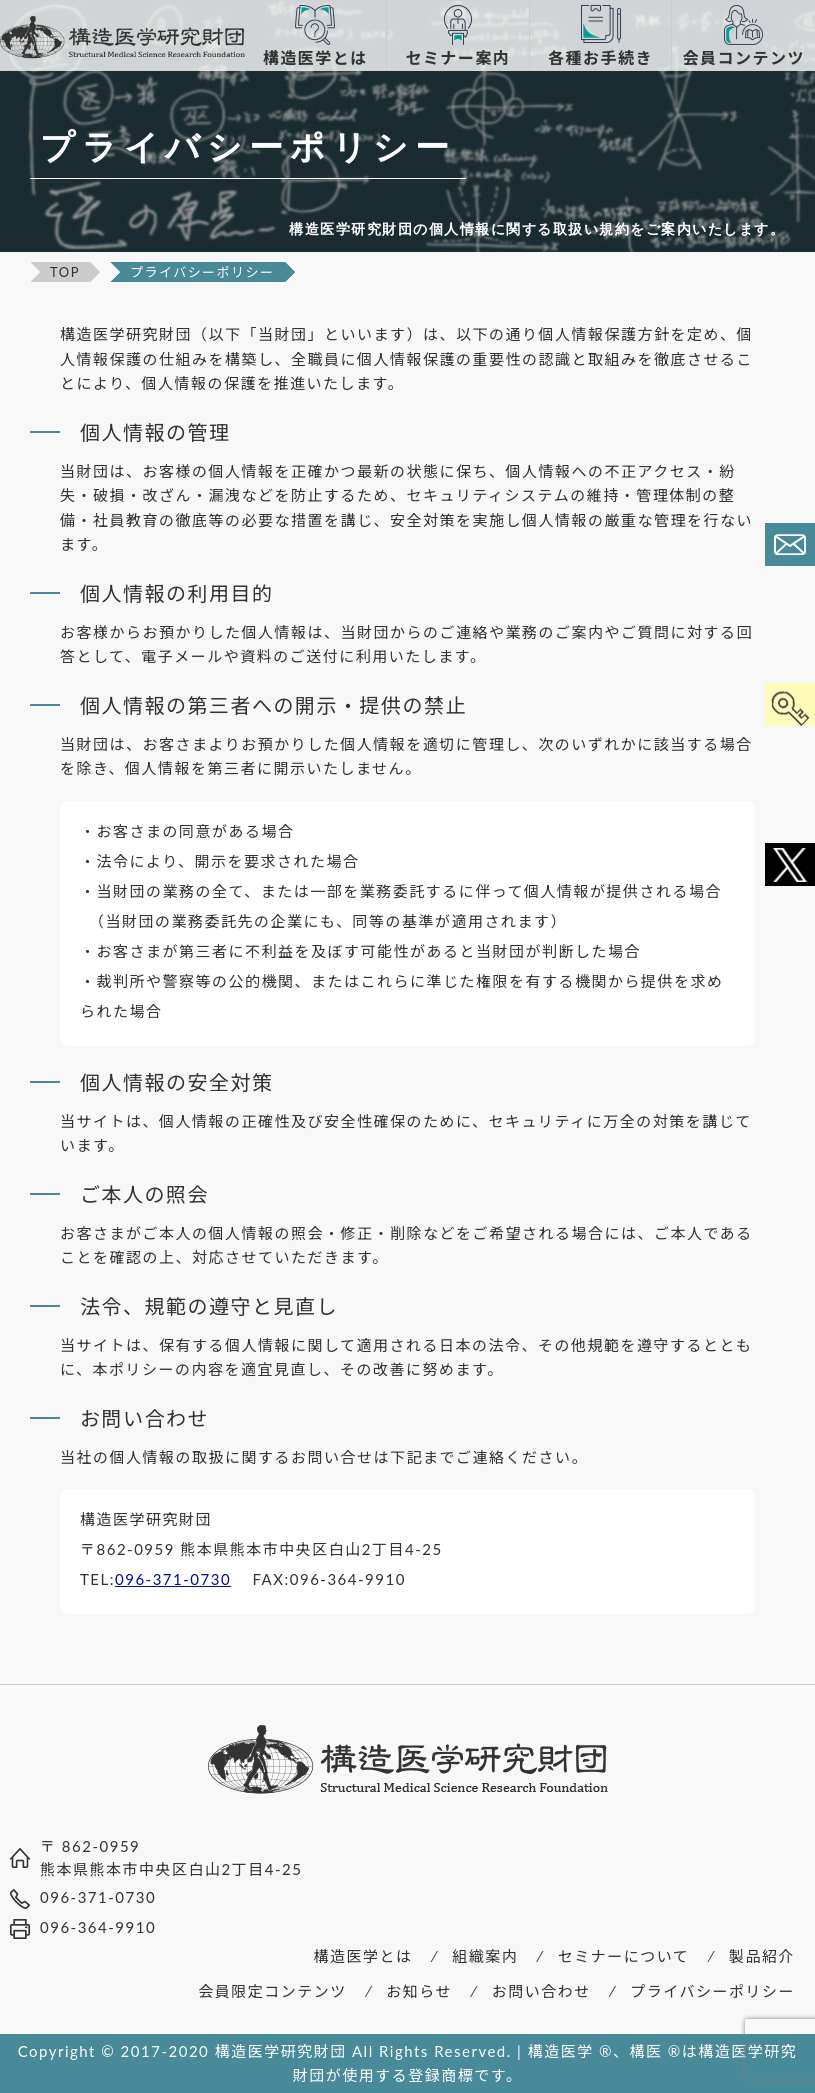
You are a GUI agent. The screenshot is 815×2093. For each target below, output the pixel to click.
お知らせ (419, 1991)
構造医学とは (363, 1956)
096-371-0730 (173, 1579)
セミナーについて (624, 1956)
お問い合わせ (541, 1991)
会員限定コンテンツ (272, 1991)
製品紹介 (762, 1956)
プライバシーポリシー (712, 1991)
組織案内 (485, 1956)
